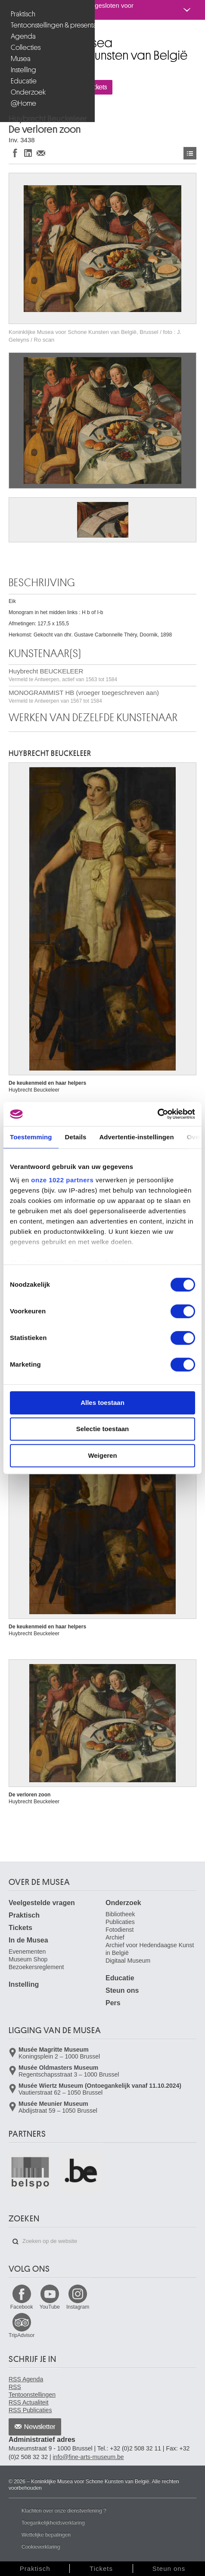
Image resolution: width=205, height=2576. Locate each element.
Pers (113, 2003)
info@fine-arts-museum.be (88, 2457)
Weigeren (102, 1455)
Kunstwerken (189, 153)
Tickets (20, 1927)
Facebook (21, 2307)
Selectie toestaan (102, 1428)
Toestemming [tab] (31, 1137)
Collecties (25, 47)
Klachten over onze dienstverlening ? (64, 2511)
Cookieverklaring (41, 2547)
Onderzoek (28, 92)
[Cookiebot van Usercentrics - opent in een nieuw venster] (157, 1114)
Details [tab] (76, 1137)
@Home (23, 103)
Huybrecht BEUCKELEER (63, 674)
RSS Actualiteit (29, 2402)
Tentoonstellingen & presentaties (48, 25)
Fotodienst (120, 1929)
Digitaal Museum (128, 1960)
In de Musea (28, 1940)
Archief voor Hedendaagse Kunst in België (150, 1949)
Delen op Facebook (15, 153)
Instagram (77, 2307)
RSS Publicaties (30, 2410)
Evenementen (27, 1951)
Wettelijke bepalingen (46, 2535)
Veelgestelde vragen (42, 1902)
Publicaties (120, 1921)
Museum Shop (28, 1959)
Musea (21, 58)
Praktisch (23, 14)
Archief (115, 1937)
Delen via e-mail (40, 153)
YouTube (50, 2307)
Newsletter (40, 2426)
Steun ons (122, 1990)
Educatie (24, 81)
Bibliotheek (120, 1914)
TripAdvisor (21, 2335)
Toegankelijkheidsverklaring (53, 2523)
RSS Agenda (26, 2379)
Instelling (23, 69)
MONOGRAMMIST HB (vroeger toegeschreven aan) (84, 696)
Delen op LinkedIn (28, 153)
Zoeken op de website (15, 2241)
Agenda (23, 36)
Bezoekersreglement (36, 1967)
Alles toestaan (102, 1402)
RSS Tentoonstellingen (32, 2390)
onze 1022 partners (62, 1180)
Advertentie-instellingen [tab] (136, 1137)
